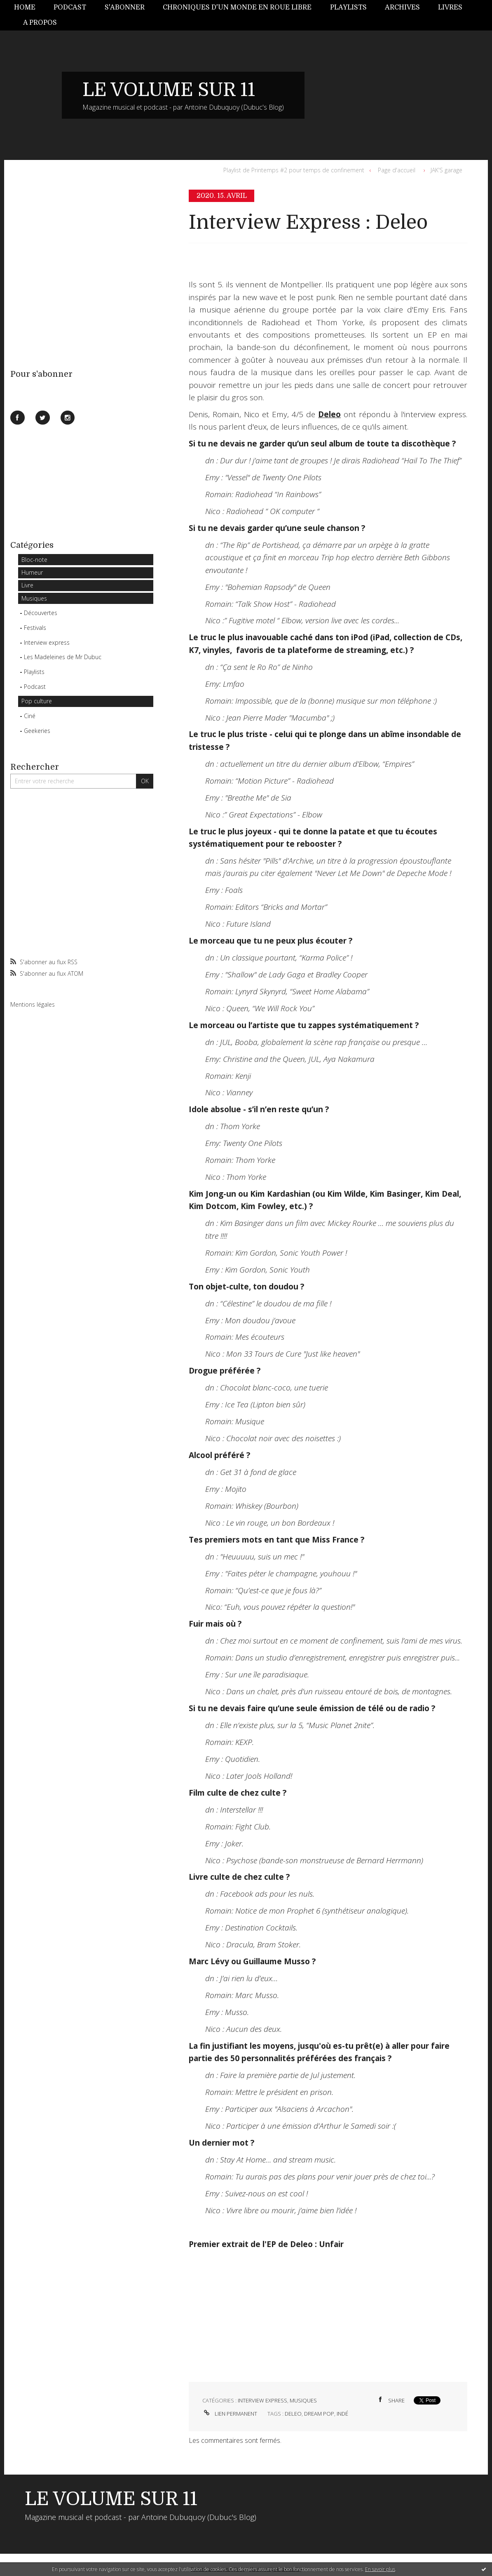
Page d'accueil (396, 170)
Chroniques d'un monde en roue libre (237, 7)
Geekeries (37, 731)
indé (342, 2413)
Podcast (70, 7)
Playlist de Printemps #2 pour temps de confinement (293, 170)
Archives (402, 7)
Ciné (29, 716)
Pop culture (36, 701)
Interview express (47, 642)
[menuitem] (29, 7)
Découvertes (40, 613)
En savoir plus (380, 2569)
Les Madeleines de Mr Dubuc (62, 657)
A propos (40, 22)
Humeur (32, 572)
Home (24, 7)
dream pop (319, 2413)
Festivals (35, 628)
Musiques (34, 598)
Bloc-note (34, 560)
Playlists (348, 7)
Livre (27, 585)
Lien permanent (229, 2413)
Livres (450, 7)
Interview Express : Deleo (308, 222)
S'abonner (125, 7)
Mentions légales (32, 1004)
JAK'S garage (446, 170)
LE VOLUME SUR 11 (168, 90)
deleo (293, 2413)
